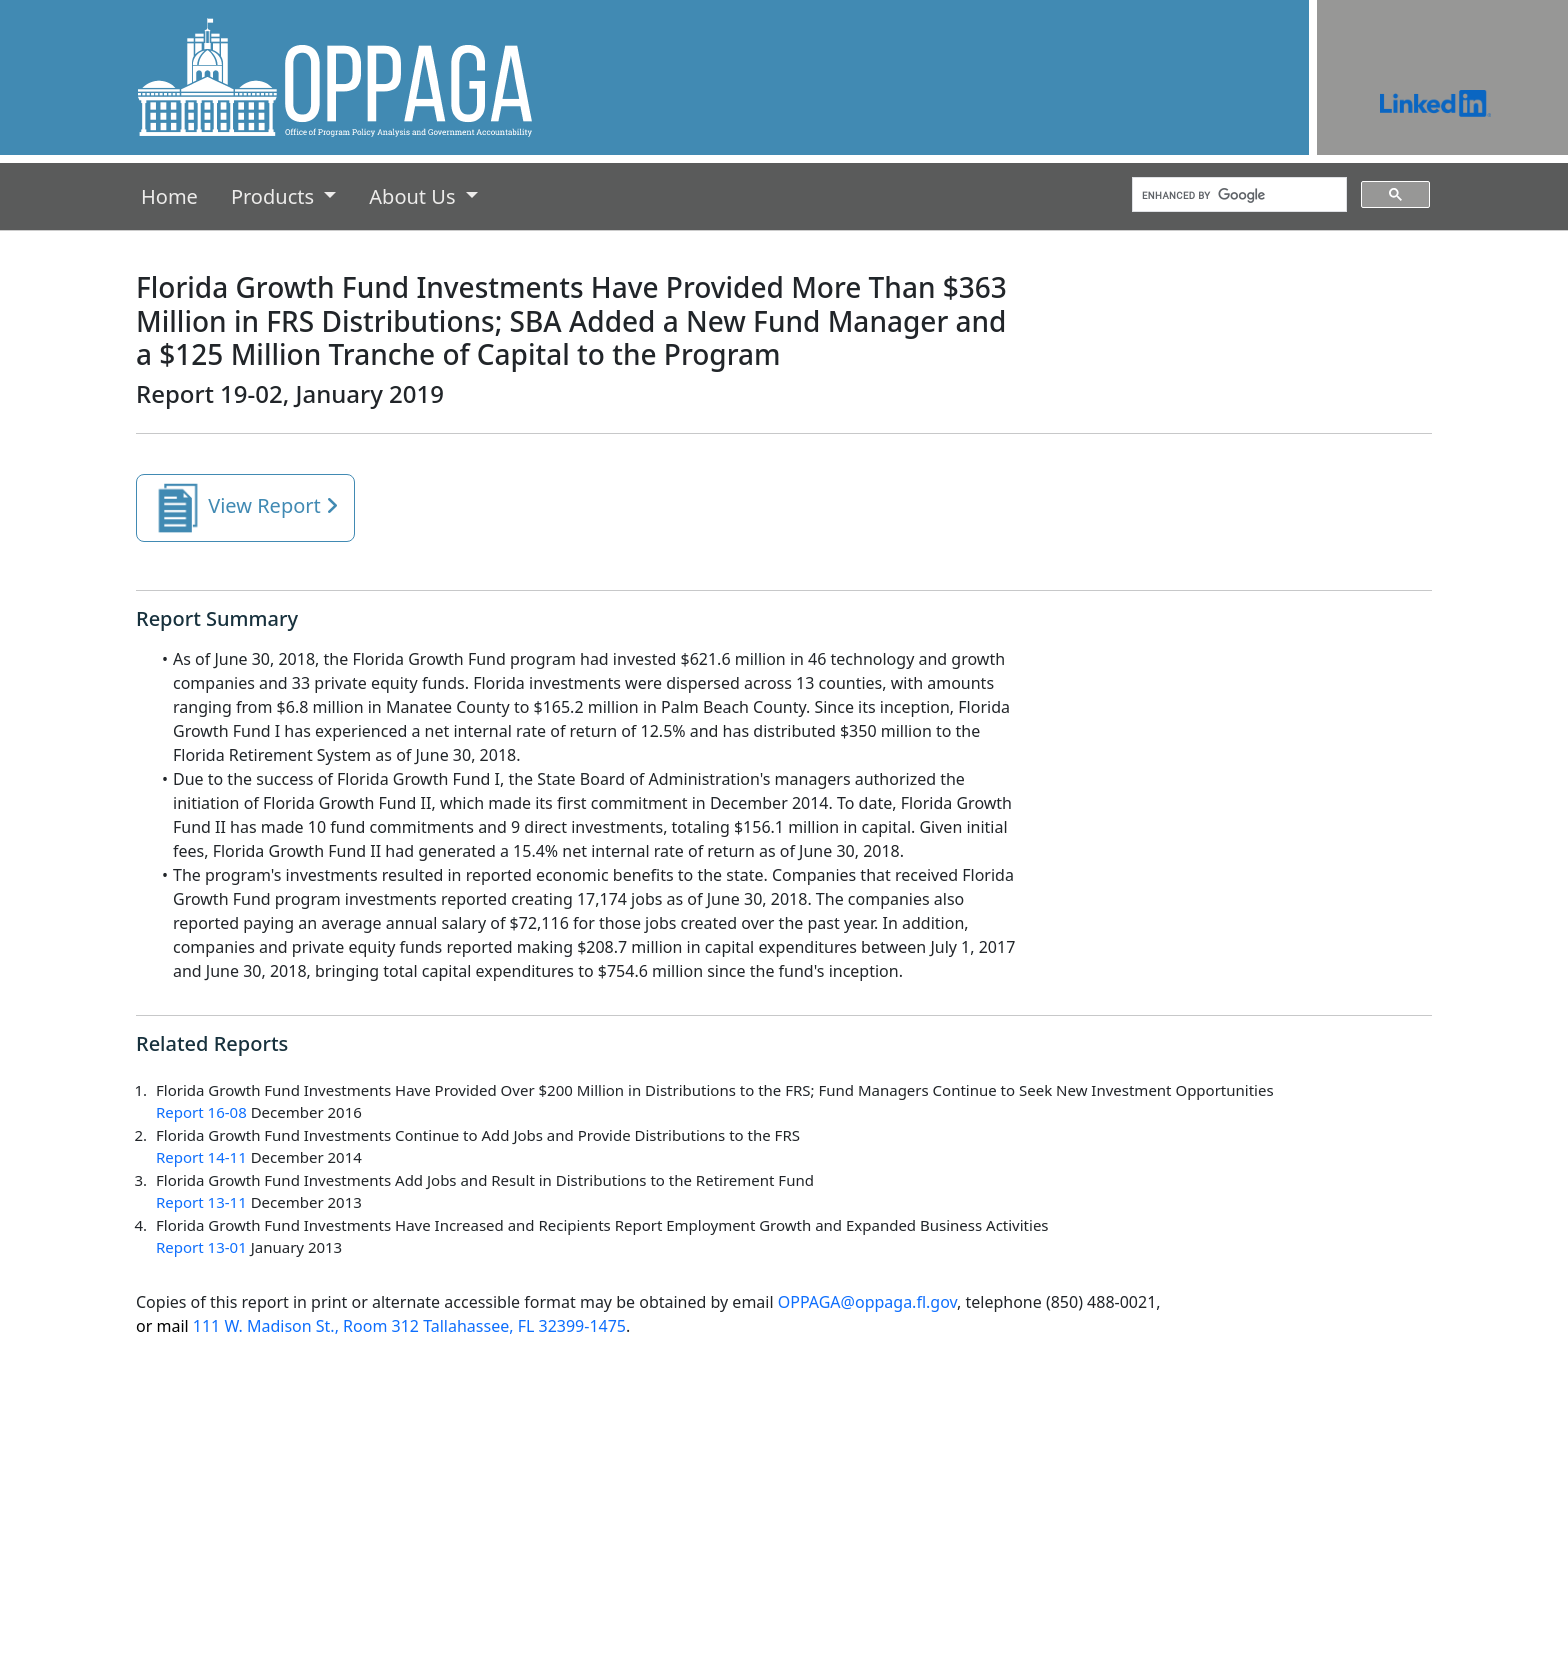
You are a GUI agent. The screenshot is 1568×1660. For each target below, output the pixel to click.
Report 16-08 (201, 1112)
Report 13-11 (201, 1202)
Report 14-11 (201, 1157)
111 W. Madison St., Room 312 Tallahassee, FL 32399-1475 (381, 1326)
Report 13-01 (201, 1247)
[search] (1237, 195)
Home (173, 195)
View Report (245, 508)
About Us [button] (414, 196)
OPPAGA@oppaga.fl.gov (867, 1302)
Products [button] (275, 196)
